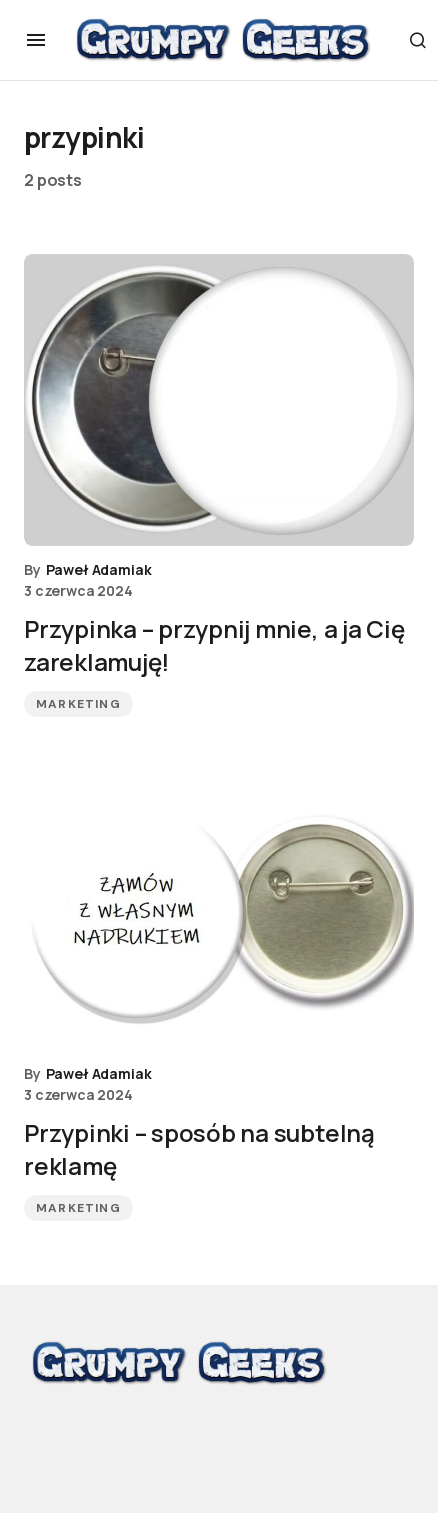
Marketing (78, 704)
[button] (36, 40)
